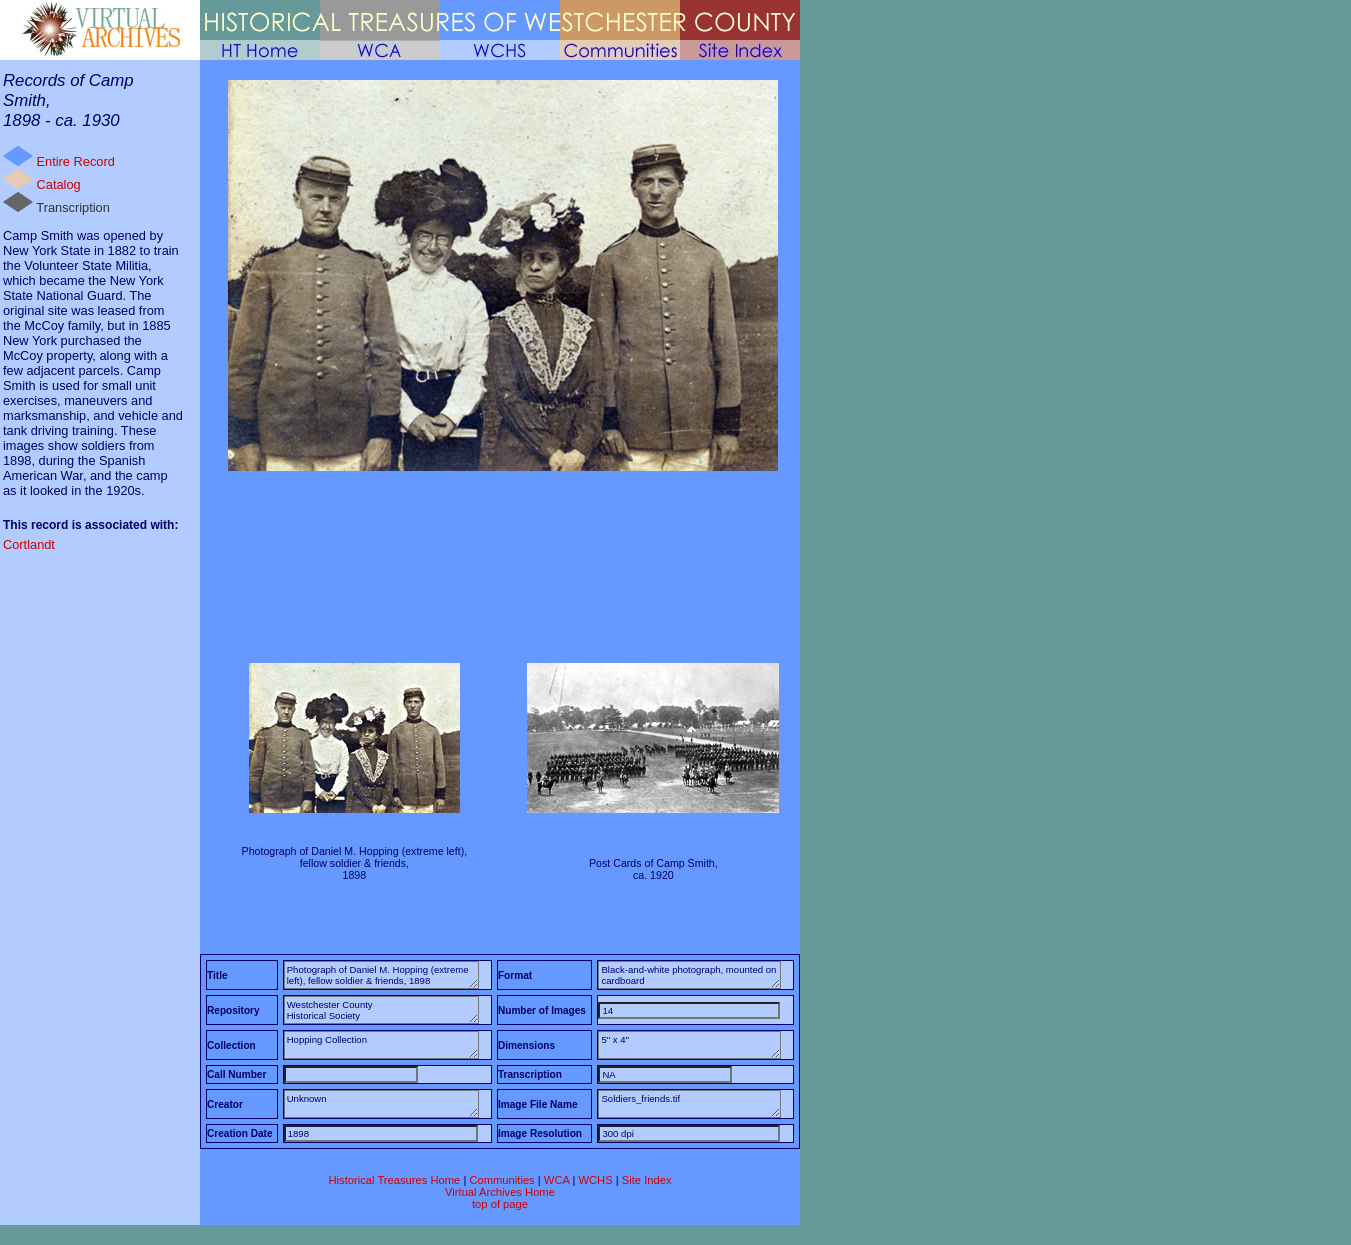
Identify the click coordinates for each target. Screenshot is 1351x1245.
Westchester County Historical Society (381, 1010)
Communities (501, 1180)
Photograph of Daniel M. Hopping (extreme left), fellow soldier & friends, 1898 (381, 975)
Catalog (42, 180)
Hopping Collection (381, 1045)
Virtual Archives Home (500, 1192)
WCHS (595, 1180)
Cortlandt (29, 544)
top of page (500, 1204)
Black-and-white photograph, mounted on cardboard (689, 975)
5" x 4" (689, 1045)
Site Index (647, 1180)
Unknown (381, 1104)
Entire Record (59, 157)
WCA (556, 1180)
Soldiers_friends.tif (689, 1104)
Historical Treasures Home (394, 1180)
